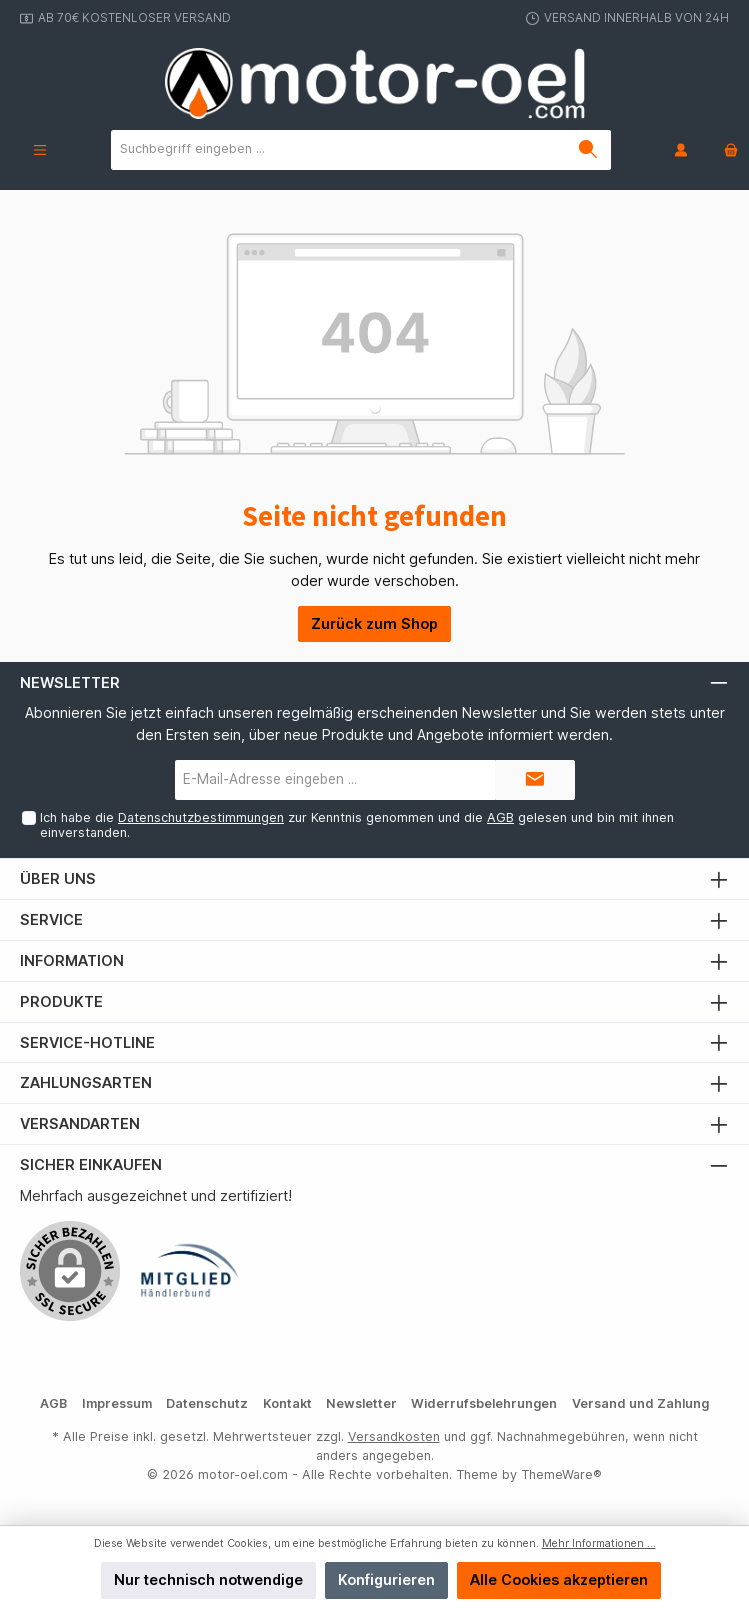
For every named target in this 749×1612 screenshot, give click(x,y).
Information (72, 960)
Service (51, 919)
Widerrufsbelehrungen (484, 1403)
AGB (500, 817)
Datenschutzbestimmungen (201, 817)
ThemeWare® (561, 1474)
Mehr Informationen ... (599, 1543)
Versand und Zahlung (640, 1403)
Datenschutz (207, 1403)
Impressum (117, 1403)
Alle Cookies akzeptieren (559, 1579)
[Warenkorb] (725, 149)
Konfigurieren (386, 1579)
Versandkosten (394, 1436)
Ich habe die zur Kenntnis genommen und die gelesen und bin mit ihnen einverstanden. (357, 825)
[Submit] (535, 780)
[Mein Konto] (681, 149)
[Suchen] (588, 150)
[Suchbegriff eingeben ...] (339, 150)
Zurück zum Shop (374, 623)
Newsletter (361, 1403)
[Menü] (40, 149)
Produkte (61, 1001)
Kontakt (287, 1403)
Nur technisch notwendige (208, 1579)
